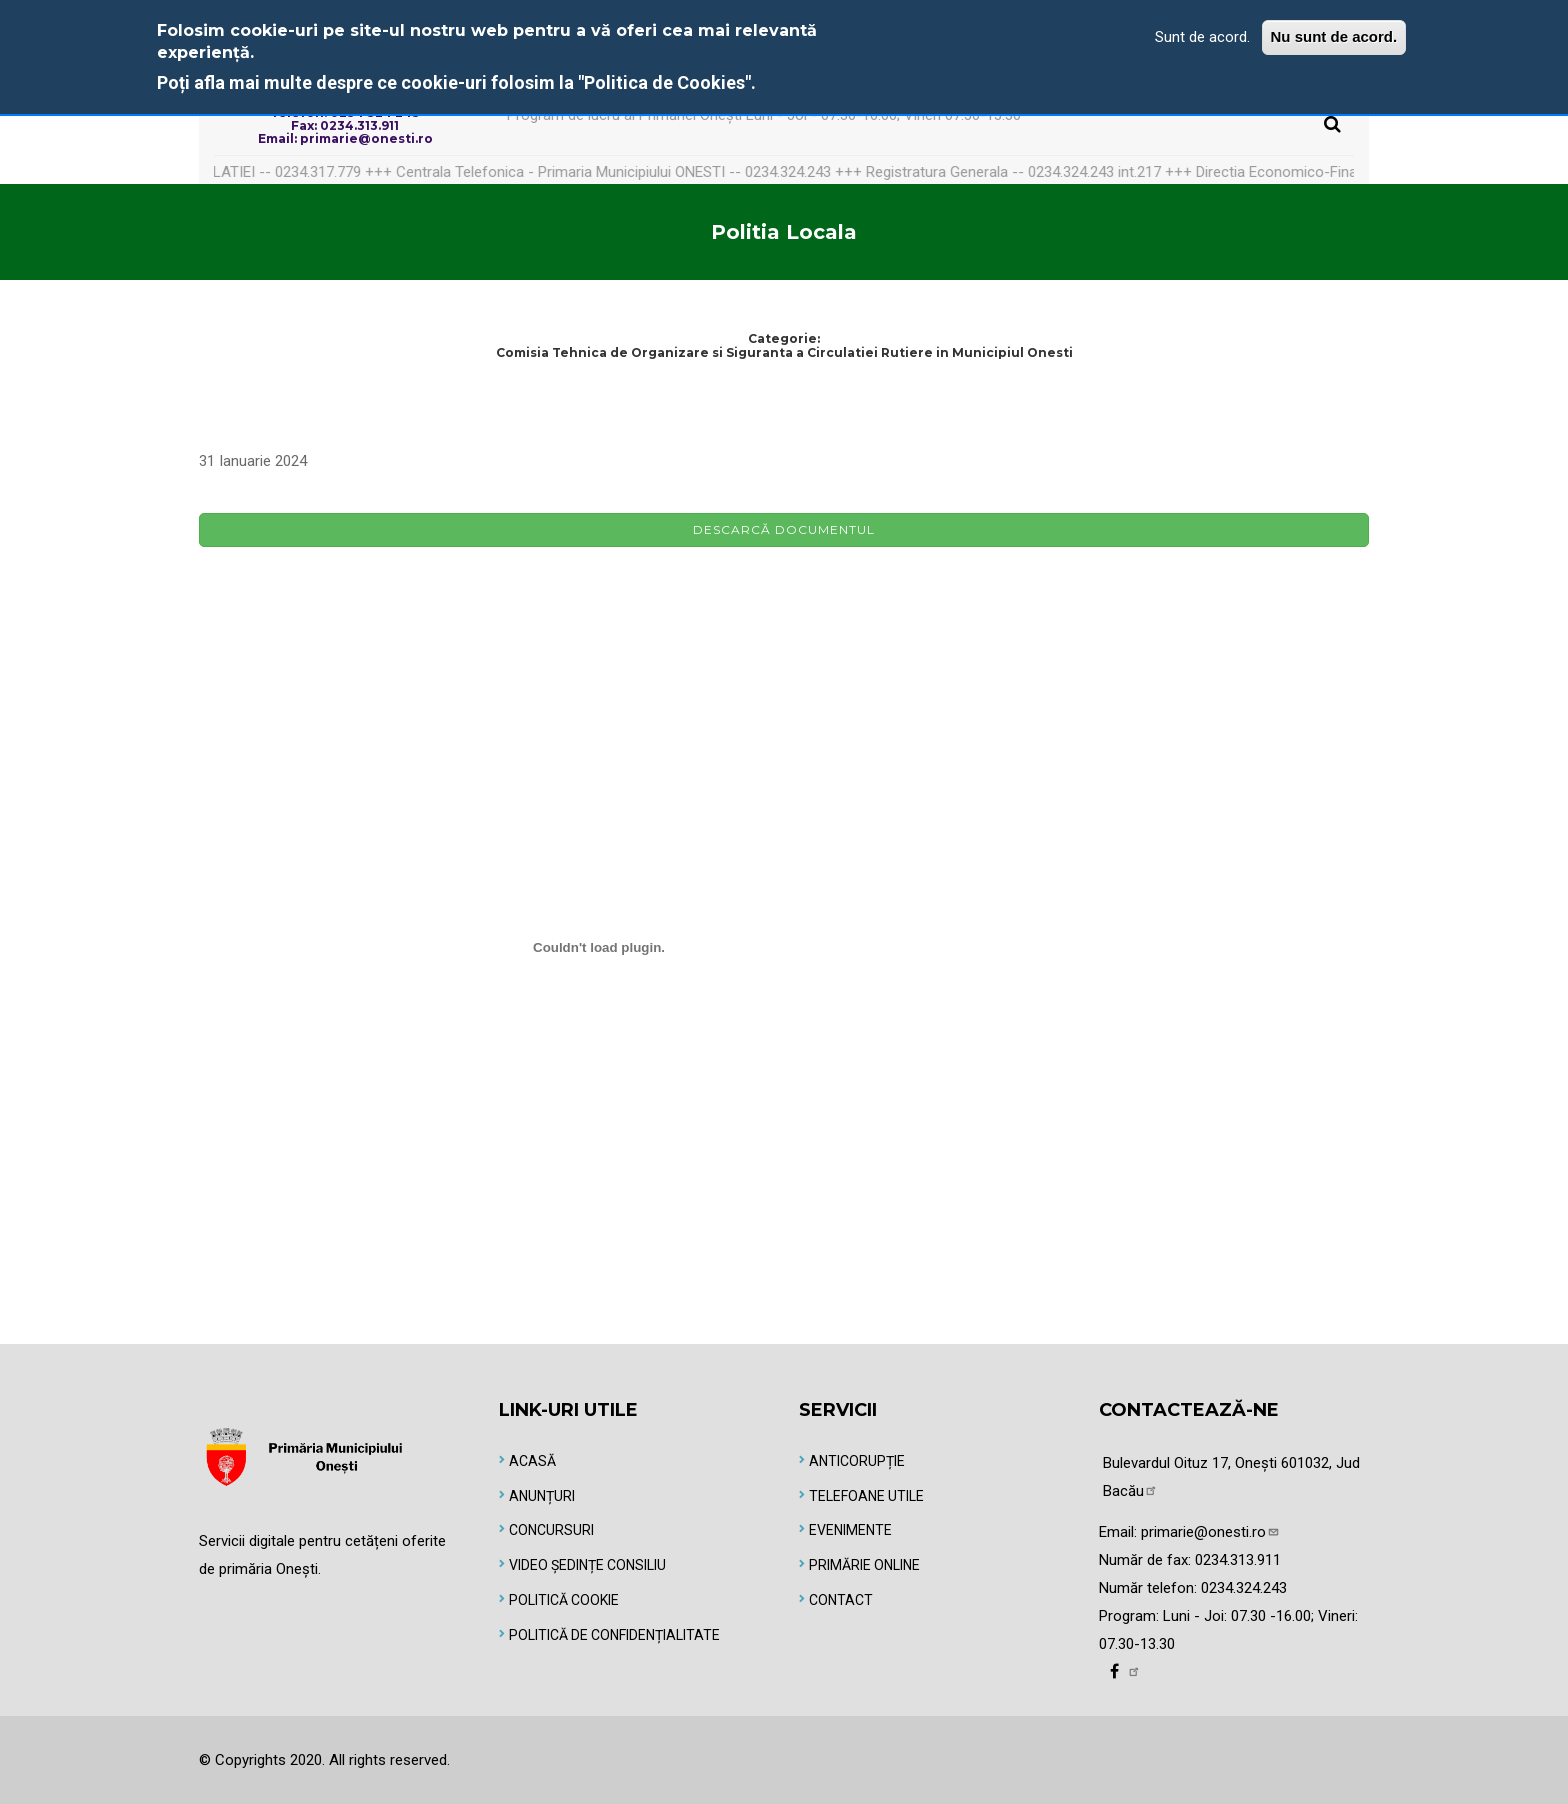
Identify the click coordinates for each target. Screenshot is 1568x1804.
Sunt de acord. (1202, 37)
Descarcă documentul (784, 529)
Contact (841, 1600)
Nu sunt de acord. (1334, 36)
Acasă (532, 1461)
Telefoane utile (866, 1496)
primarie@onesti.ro (1210, 1532)
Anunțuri (542, 1496)
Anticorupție (857, 1461)
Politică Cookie (564, 1600)
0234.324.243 (1244, 1588)
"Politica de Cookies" (664, 82)
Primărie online (864, 1565)
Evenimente (850, 1530)
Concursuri (551, 1530)
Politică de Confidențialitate (614, 1635)
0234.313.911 (1238, 1560)
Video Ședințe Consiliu (587, 1565)
